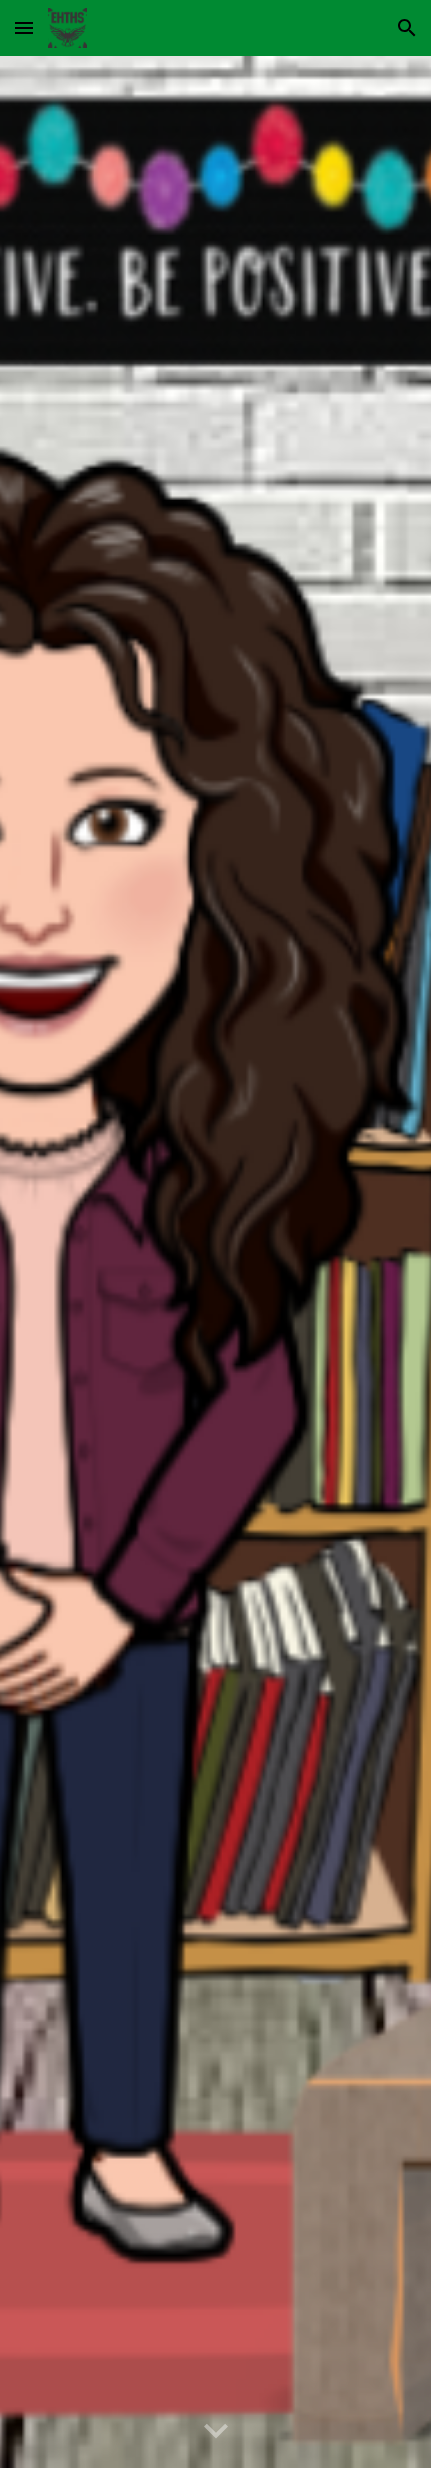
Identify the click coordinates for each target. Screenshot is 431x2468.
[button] (24, 27)
